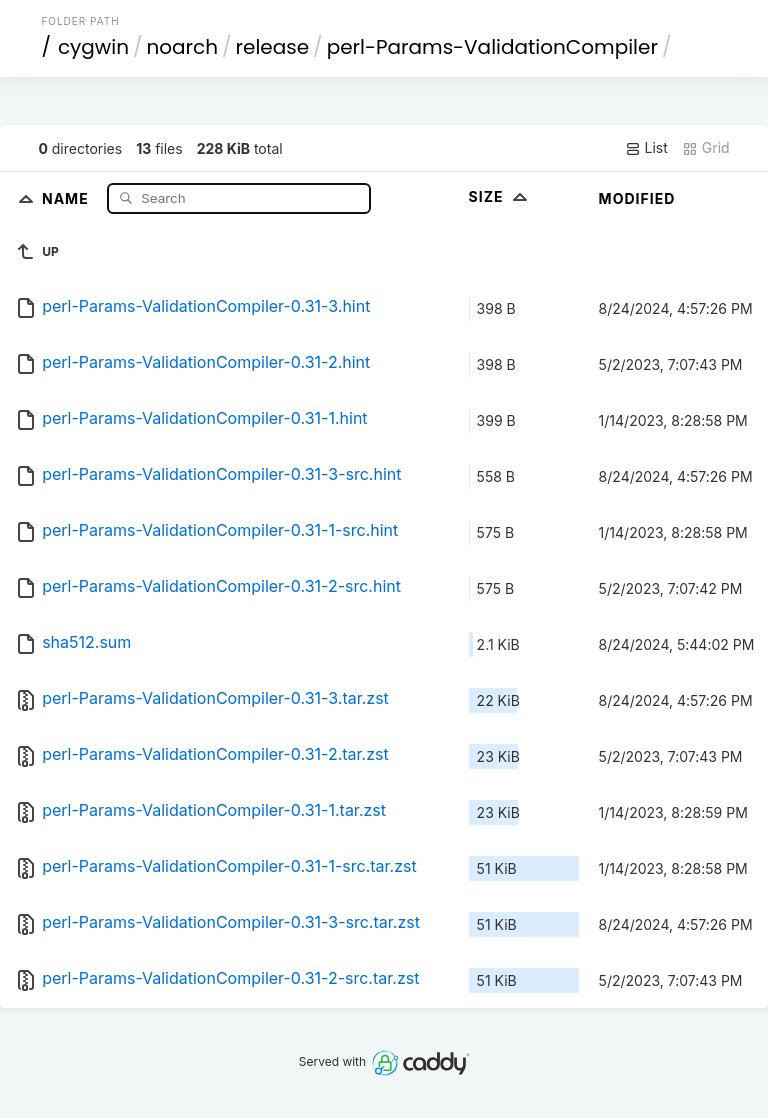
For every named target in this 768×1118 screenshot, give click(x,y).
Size (500, 196)
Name (67, 197)
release (273, 47)
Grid (706, 148)
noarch (183, 47)
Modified (637, 198)
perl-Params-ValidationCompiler (492, 47)
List (646, 148)
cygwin (93, 47)
